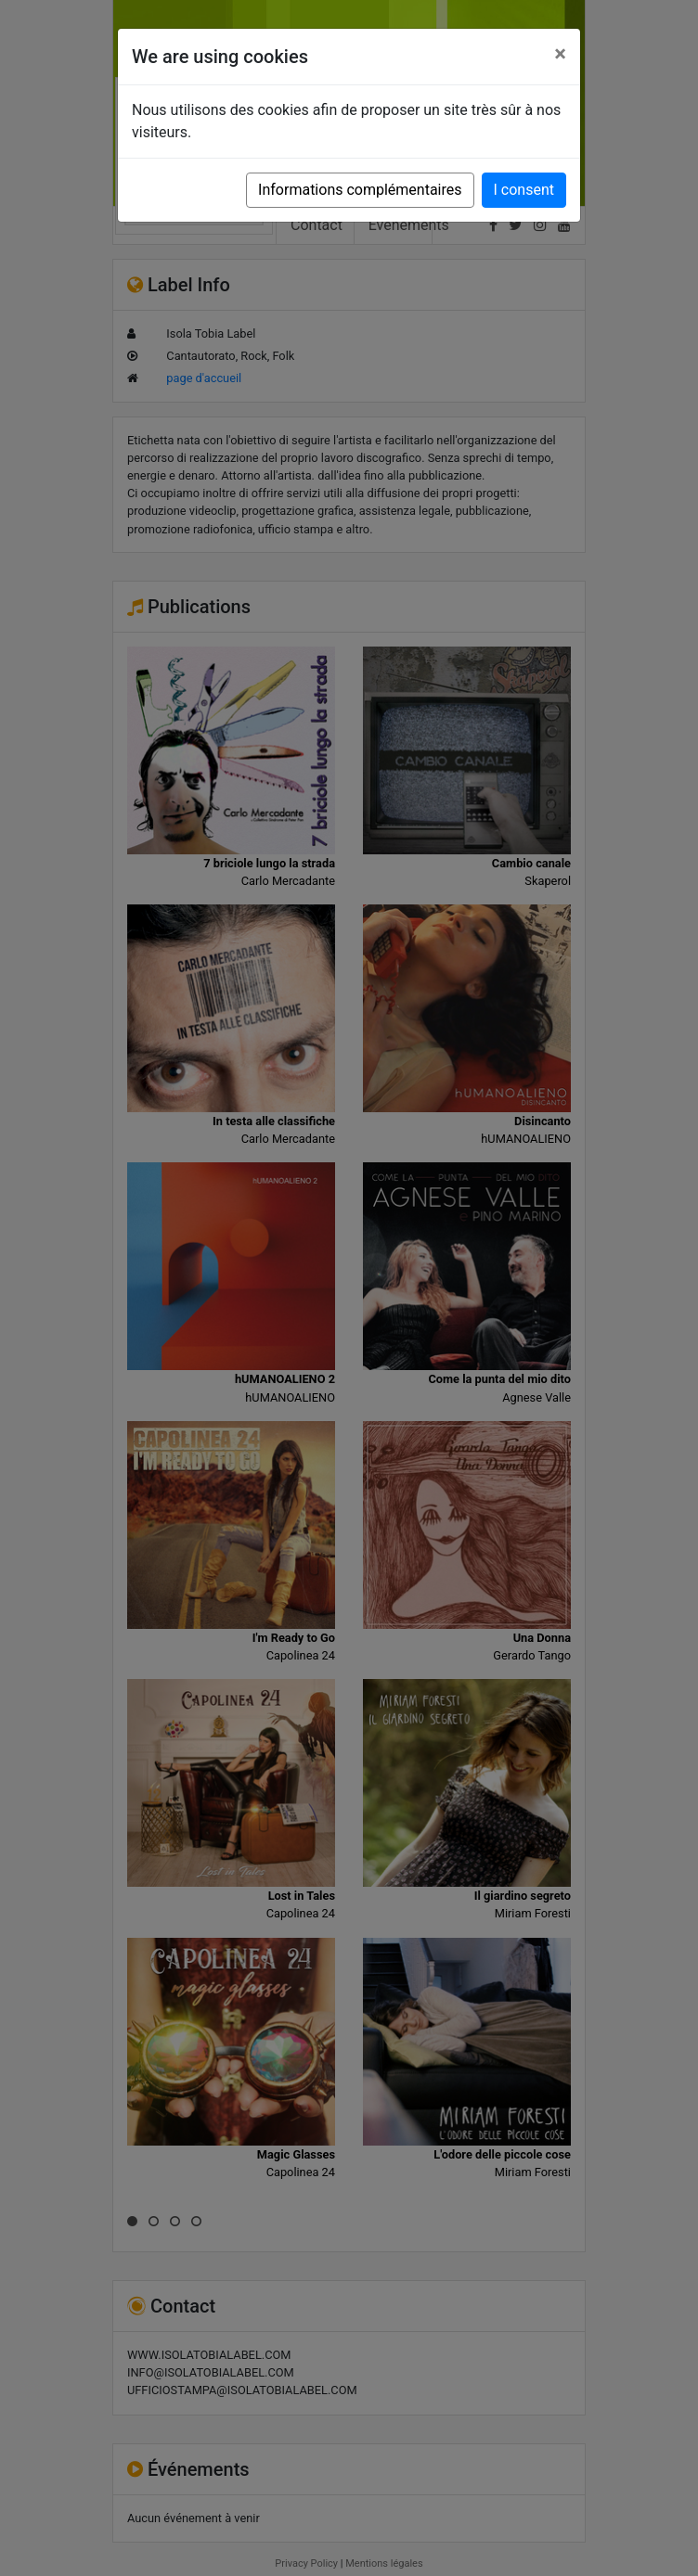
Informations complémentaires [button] (359, 190)
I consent (524, 190)
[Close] (560, 54)
